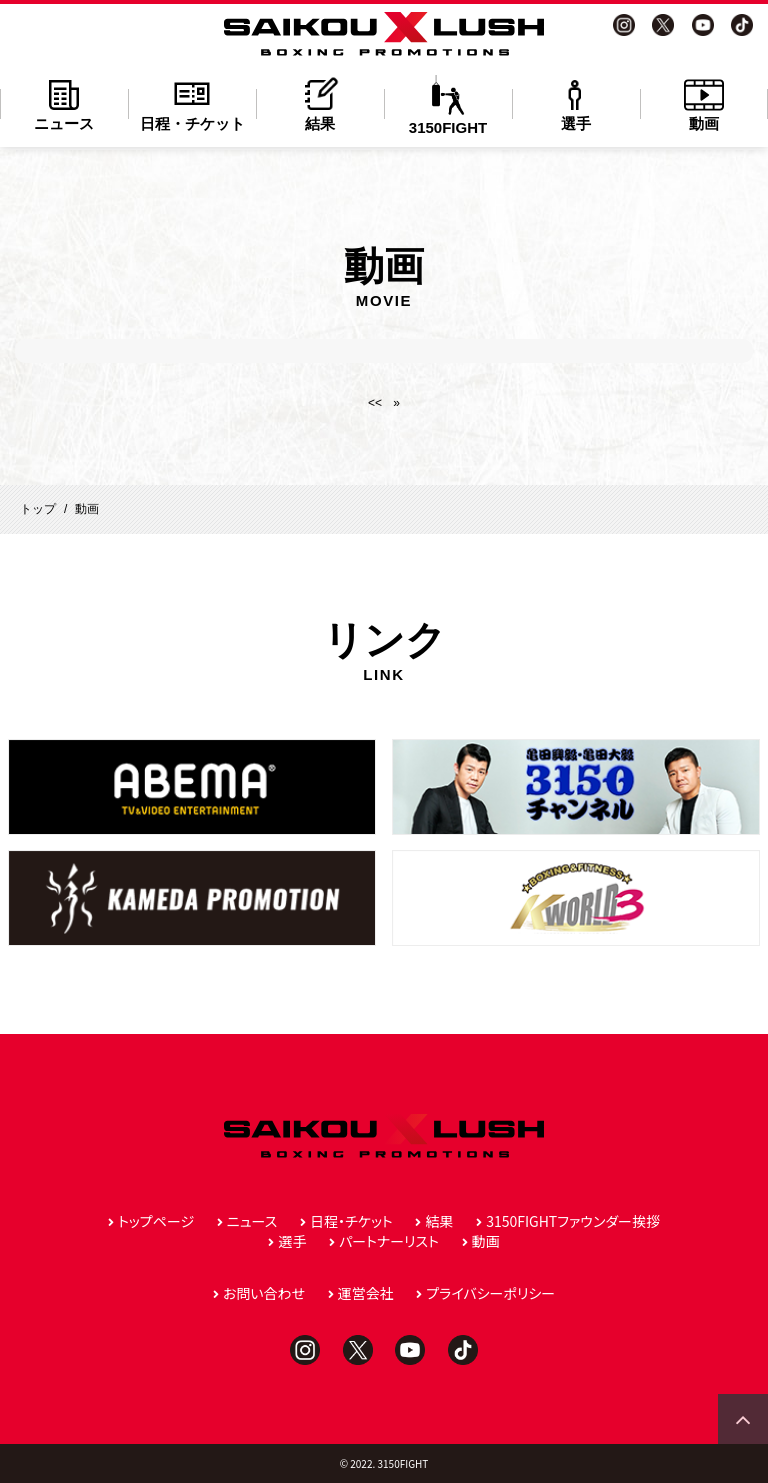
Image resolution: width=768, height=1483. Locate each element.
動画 (704, 103)
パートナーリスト (389, 1241)
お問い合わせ (264, 1293)
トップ (38, 509)
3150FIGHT (448, 105)
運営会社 (366, 1293)
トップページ (156, 1221)
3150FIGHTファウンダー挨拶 (573, 1221)
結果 (320, 103)
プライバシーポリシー (490, 1293)
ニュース (64, 103)
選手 (576, 103)
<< (375, 403)
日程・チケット (192, 103)
